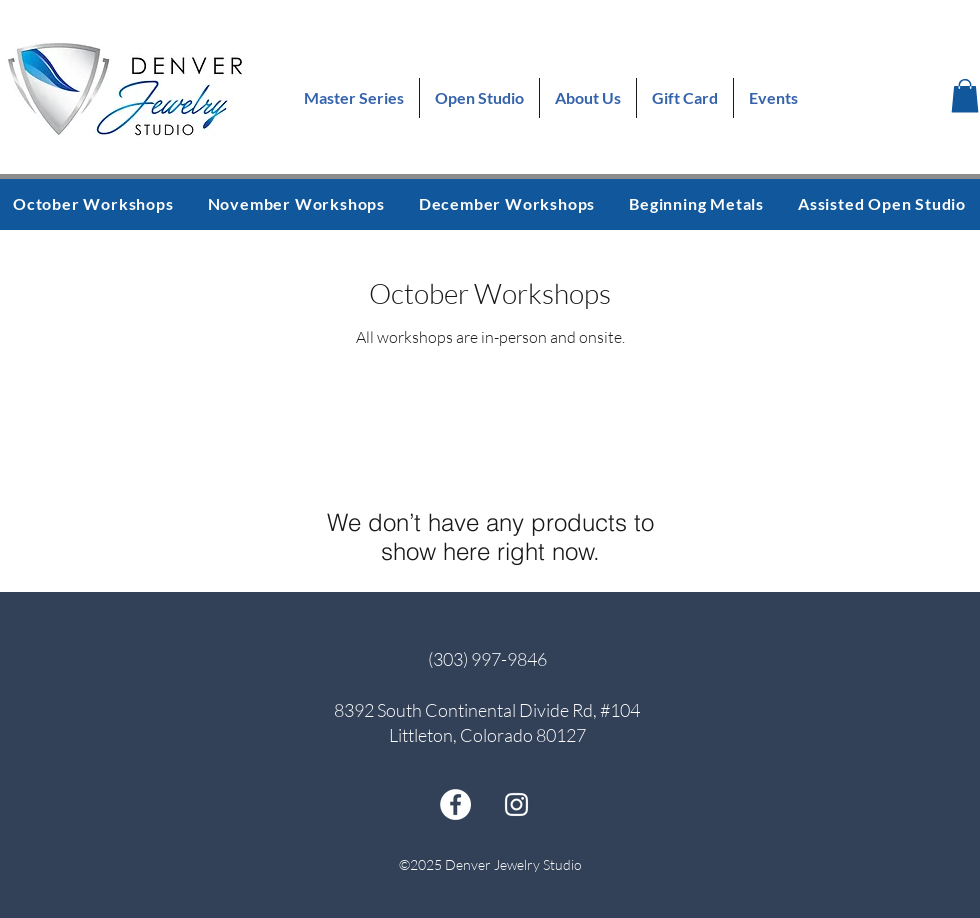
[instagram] (516, 804)
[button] (965, 95)
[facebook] (455, 804)
